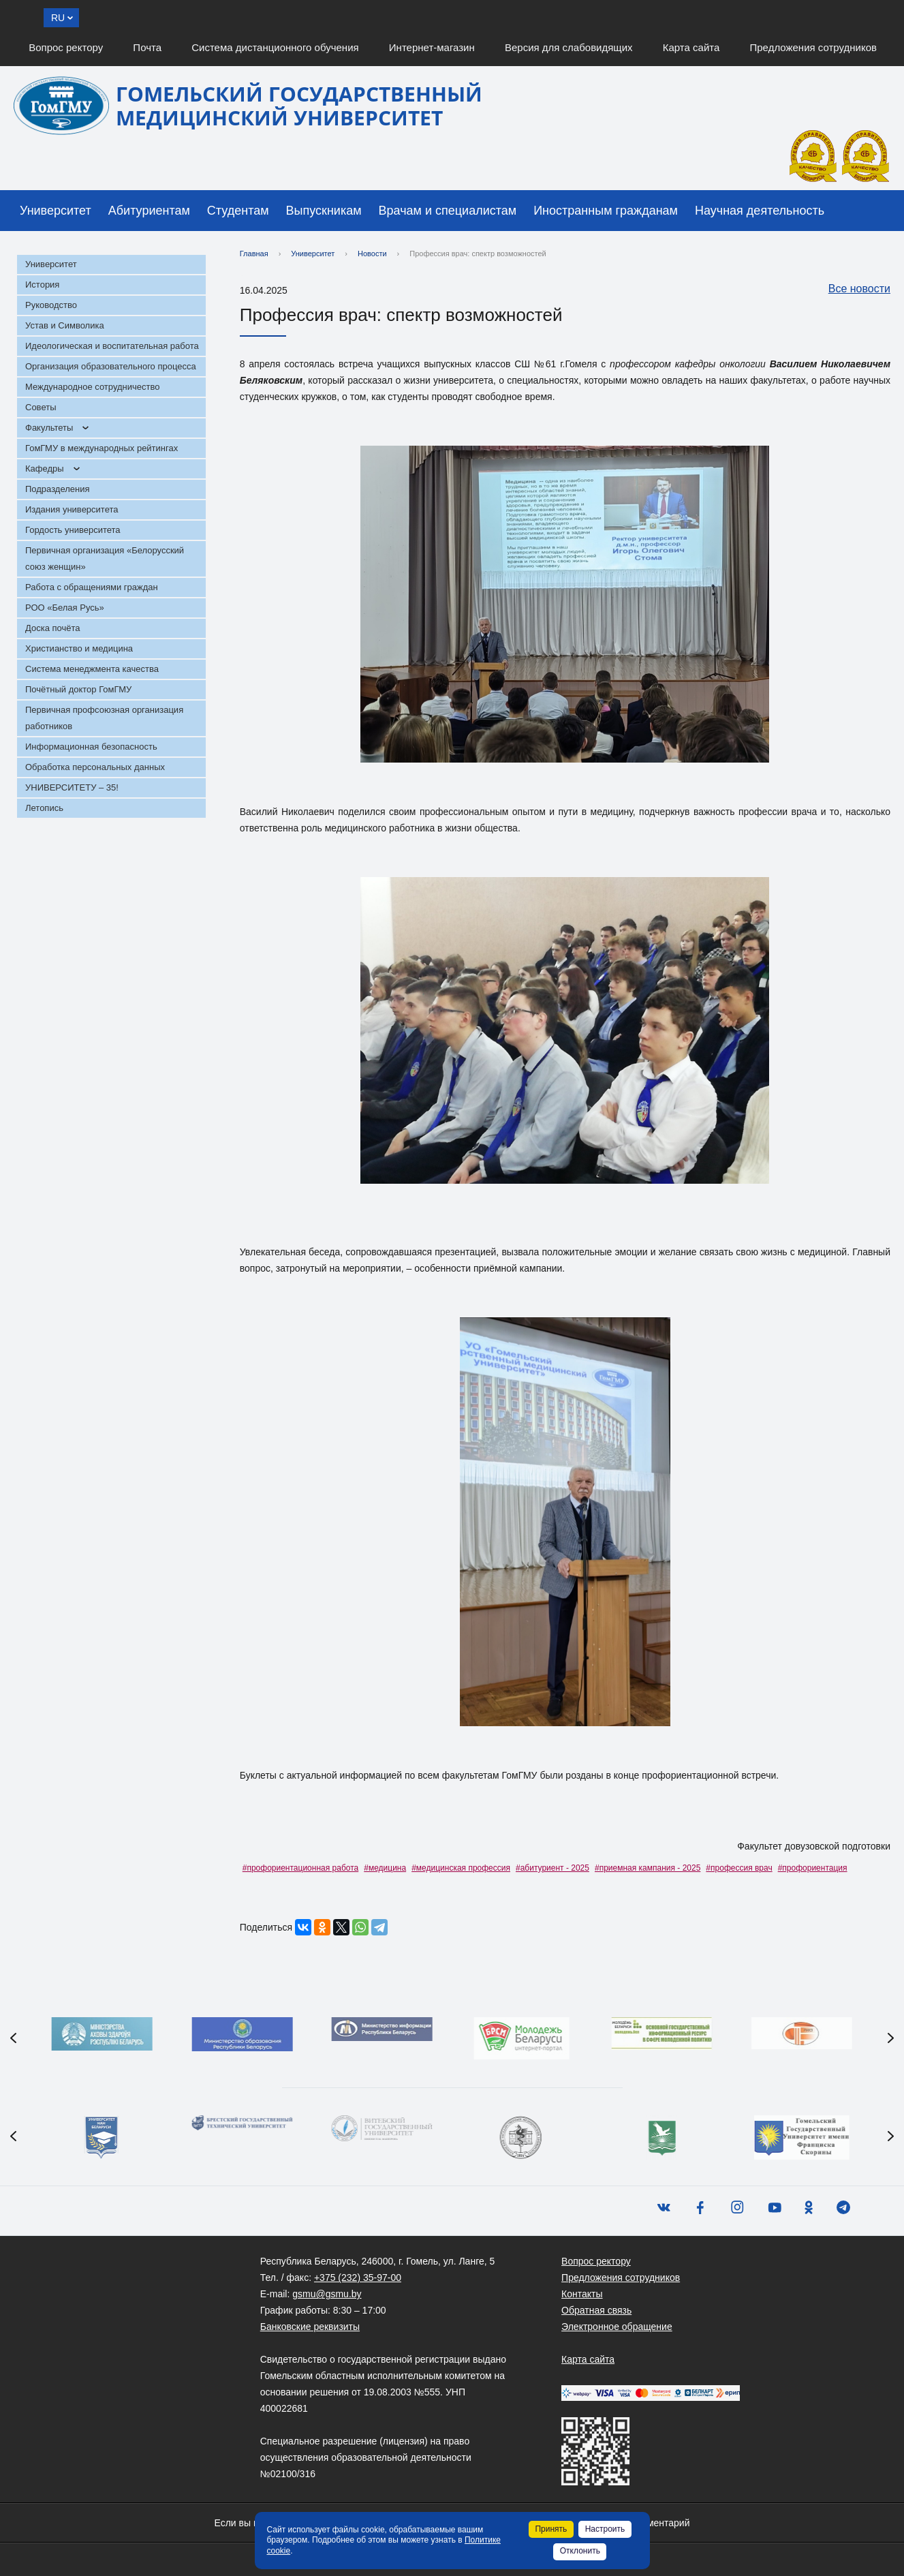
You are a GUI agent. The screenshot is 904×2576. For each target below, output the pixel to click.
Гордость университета (73, 530)
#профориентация (812, 1868)
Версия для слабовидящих (569, 47)
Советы (40, 407)
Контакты (581, 2293)
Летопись (44, 808)
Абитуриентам (149, 210)
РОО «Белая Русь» (64, 607)
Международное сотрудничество (92, 387)
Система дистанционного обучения (274, 47)
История (42, 284)
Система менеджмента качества (92, 669)
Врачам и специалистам (448, 210)
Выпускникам (324, 210)
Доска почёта (52, 628)
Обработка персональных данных (95, 767)
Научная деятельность (759, 210)
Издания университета (72, 509)
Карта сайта (691, 47)
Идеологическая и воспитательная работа (112, 346)
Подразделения (57, 489)
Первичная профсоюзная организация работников (104, 718)
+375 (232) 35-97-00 (357, 2277)
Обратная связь (596, 2310)
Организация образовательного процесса (110, 366)
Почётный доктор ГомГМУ (78, 689)
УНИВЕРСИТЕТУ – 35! (72, 787)
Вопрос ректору (66, 47)
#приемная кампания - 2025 (647, 1868)
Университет (55, 210)
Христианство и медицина (79, 648)
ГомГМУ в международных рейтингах (101, 448)
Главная (254, 253)
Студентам (238, 210)
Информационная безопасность (91, 746)
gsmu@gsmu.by (326, 2293)
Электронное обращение (616, 2326)
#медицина (385, 1868)
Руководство (51, 305)
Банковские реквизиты (310, 2326)
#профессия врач (739, 1868)
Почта (147, 47)
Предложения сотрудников (813, 47)
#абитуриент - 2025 (552, 1868)
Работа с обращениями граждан (91, 587)
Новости (372, 253)
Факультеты (49, 428)
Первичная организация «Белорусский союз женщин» (104, 558)
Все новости (852, 289)
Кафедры (44, 468)
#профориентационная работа (300, 1868)
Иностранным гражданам (605, 210)
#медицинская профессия (460, 1868)
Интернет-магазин (432, 47)
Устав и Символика (64, 325)
